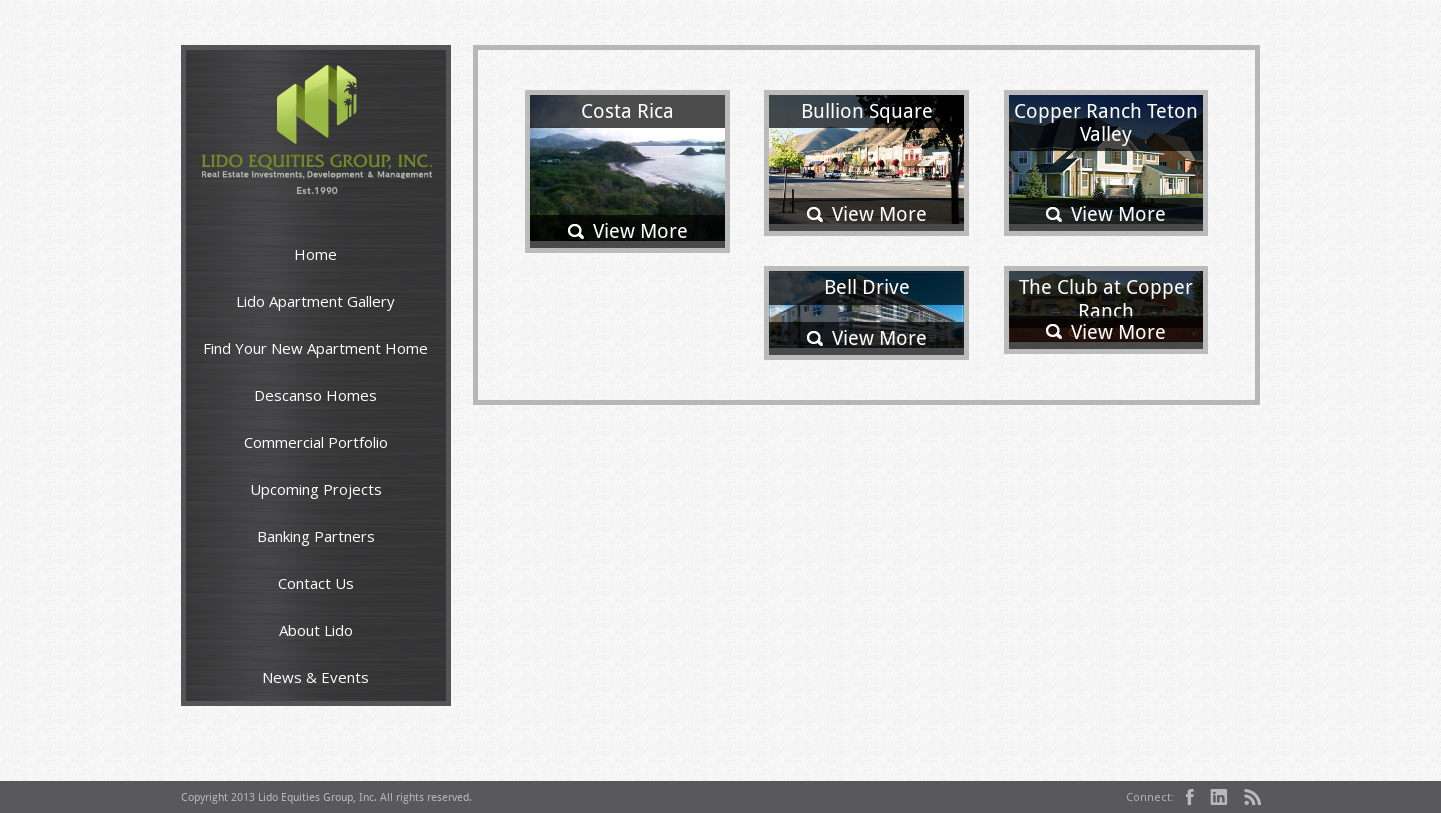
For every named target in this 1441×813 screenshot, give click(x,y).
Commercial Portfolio (316, 442)
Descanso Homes (315, 395)
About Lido (316, 630)
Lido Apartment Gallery (315, 301)
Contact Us (316, 583)
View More (640, 231)
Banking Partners (316, 536)
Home (315, 254)
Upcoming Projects (316, 489)
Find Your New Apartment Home (315, 348)
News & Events (315, 677)
